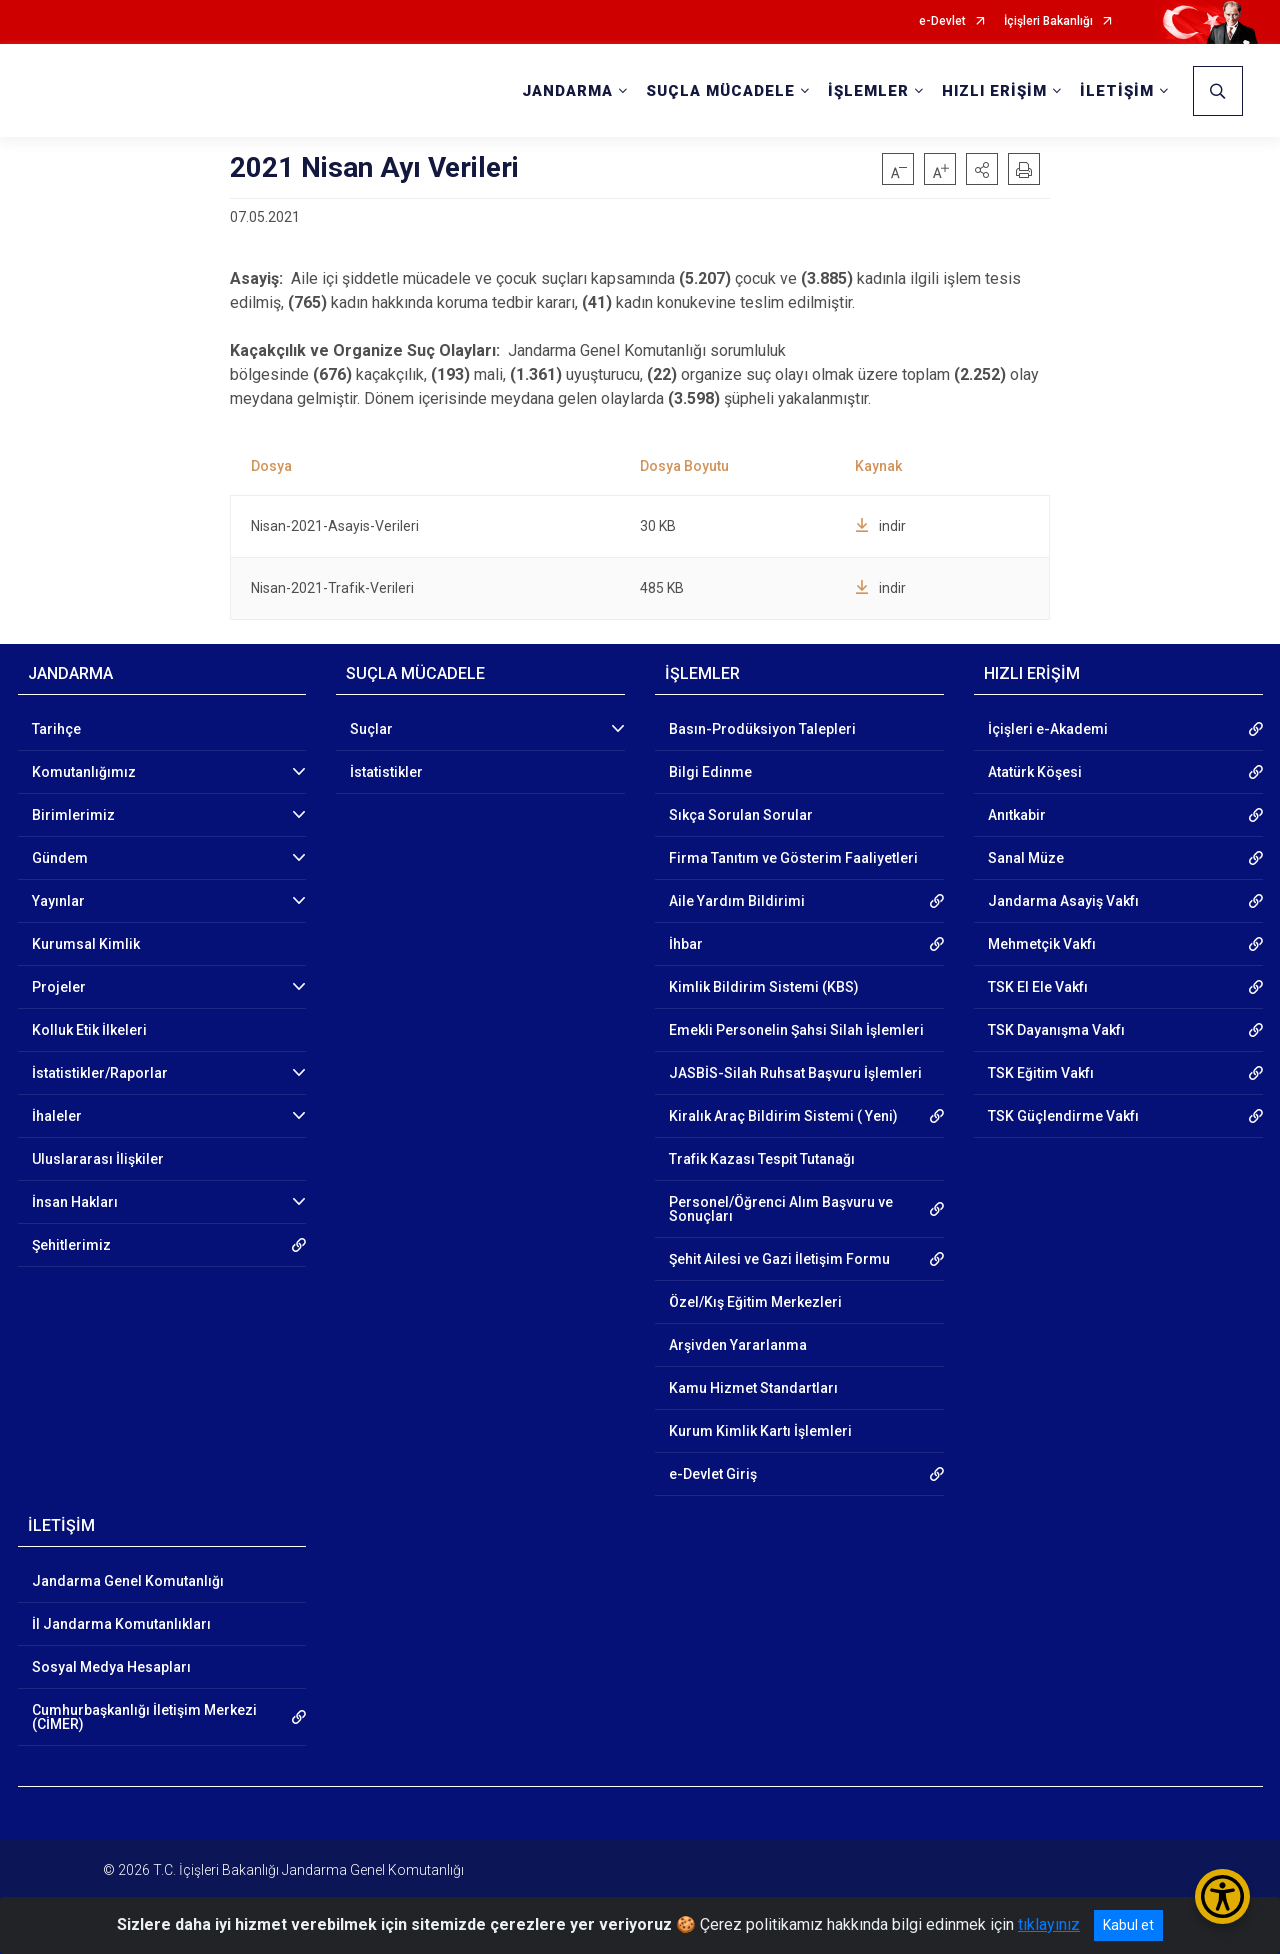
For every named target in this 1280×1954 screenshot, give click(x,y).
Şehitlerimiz (71, 1245)
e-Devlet (942, 21)
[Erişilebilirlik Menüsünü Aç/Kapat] (1222, 1896)
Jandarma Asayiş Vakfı (1063, 901)
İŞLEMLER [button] (868, 91)
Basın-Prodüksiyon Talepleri (762, 729)
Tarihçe (56, 729)
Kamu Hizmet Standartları (753, 1388)
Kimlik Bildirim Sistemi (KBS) (764, 987)
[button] (982, 169)
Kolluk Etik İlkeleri (89, 1030)
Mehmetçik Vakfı (1042, 944)
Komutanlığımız (84, 772)
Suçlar (371, 729)
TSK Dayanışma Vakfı (1056, 1030)
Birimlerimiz (73, 815)
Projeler (59, 987)
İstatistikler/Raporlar (100, 1073)
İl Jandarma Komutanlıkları (121, 1624)
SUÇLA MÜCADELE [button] (720, 91)
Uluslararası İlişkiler (98, 1159)
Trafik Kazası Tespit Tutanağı (762, 1159)
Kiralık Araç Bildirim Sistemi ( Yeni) (783, 1116)
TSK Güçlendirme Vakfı (1063, 1116)
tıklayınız (1049, 1924)
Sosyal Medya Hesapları (111, 1667)
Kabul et (1128, 1925)
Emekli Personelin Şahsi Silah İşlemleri (796, 1030)
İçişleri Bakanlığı (1048, 21)
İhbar (686, 944)
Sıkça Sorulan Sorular (741, 815)
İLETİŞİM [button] (1117, 91)
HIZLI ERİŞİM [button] (994, 91)
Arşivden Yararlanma (738, 1345)
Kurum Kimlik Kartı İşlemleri (760, 1431)
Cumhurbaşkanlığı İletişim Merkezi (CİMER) (144, 1717)
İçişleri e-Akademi (1048, 729)
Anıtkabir (1017, 815)
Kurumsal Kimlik (86, 944)
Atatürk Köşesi (1035, 772)
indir (880, 526)
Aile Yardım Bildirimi (737, 901)
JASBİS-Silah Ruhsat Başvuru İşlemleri (795, 1073)
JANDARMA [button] (567, 91)
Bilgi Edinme (710, 772)
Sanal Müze (1026, 858)
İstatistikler (386, 772)
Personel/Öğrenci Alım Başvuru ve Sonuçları (781, 1209)
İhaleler (57, 1116)
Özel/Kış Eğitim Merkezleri (755, 1302)
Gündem (60, 858)
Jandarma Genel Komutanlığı (128, 1581)
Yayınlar (58, 901)
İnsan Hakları (75, 1202)
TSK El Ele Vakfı (1038, 987)
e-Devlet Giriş (713, 1474)
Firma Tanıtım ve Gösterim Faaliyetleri (793, 858)
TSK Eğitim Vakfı (1041, 1073)
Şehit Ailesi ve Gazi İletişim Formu (779, 1259)
